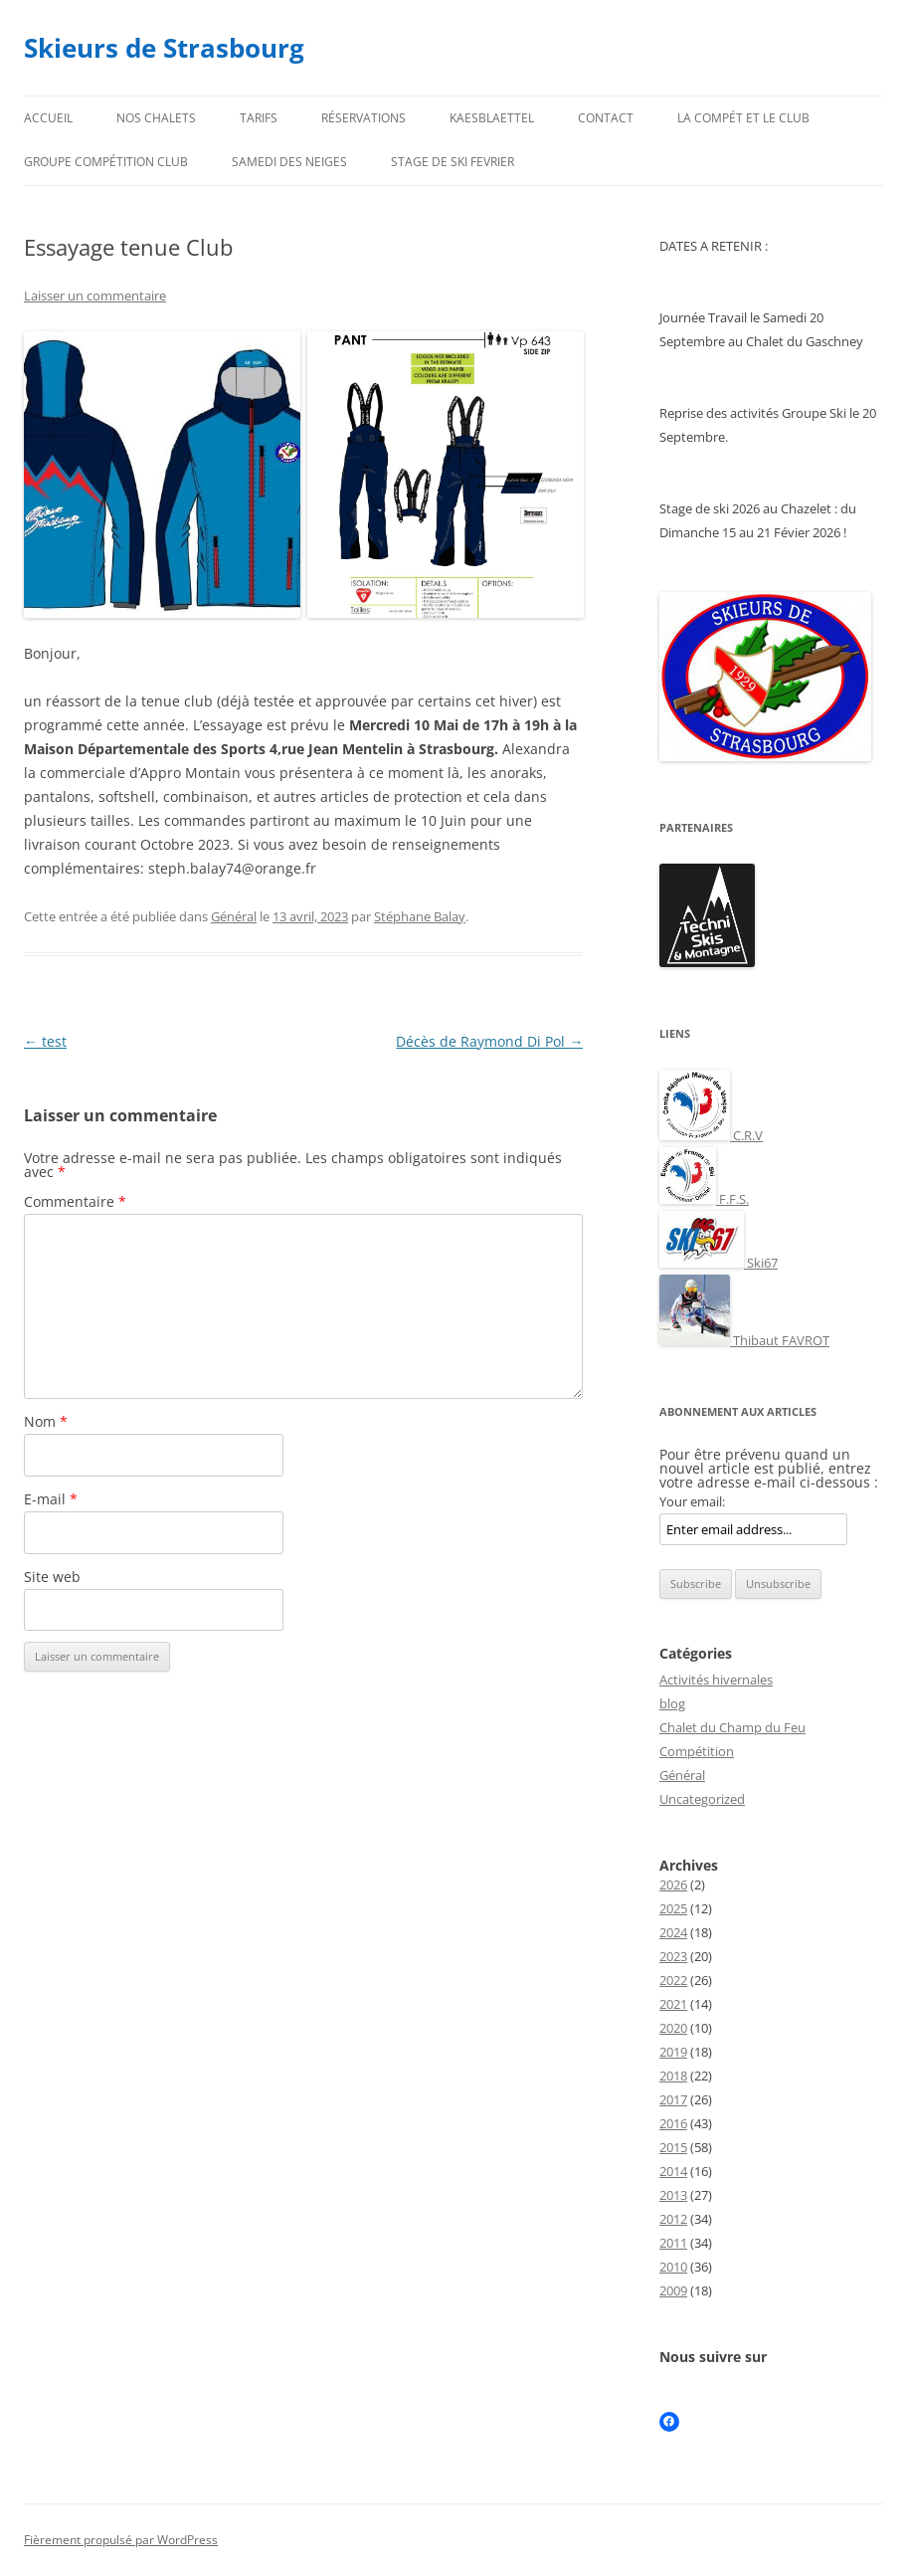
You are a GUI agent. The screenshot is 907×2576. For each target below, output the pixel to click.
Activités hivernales (716, 1679)
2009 (673, 2290)
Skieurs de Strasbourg (164, 48)
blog (672, 1703)
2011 (673, 2243)
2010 (673, 2267)
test (45, 1041)
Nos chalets (156, 117)
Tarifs (258, 117)
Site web (52, 1576)
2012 (673, 2219)
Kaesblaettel (492, 117)
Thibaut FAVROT (744, 1340)
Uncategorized (702, 1799)
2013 (673, 2195)
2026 (673, 1884)
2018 (673, 2075)
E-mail (51, 1498)
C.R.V (711, 1135)
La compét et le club (743, 117)
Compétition (696, 1751)
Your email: (692, 1501)
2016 (673, 2123)
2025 (673, 1908)
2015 (673, 2147)
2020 (673, 2028)
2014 (673, 2171)
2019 (673, 2052)
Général (234, 916)
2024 (673, 1932)
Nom (46, 1421)
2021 (673, 2004)
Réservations (363, 117)
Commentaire (75, 1201)
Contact (606, 117)
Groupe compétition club (106, 161)
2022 (673, 1980)
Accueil (48, 117)
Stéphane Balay (419, 916)
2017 (673, 2099)
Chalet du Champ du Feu (732, 1727)
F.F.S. (704, 1199)
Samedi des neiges (289, 161)
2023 (673, 1956)
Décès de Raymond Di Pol (489, 1041)
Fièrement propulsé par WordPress (121, 2539)
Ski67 (718, 1263)
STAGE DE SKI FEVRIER (452, 161)
